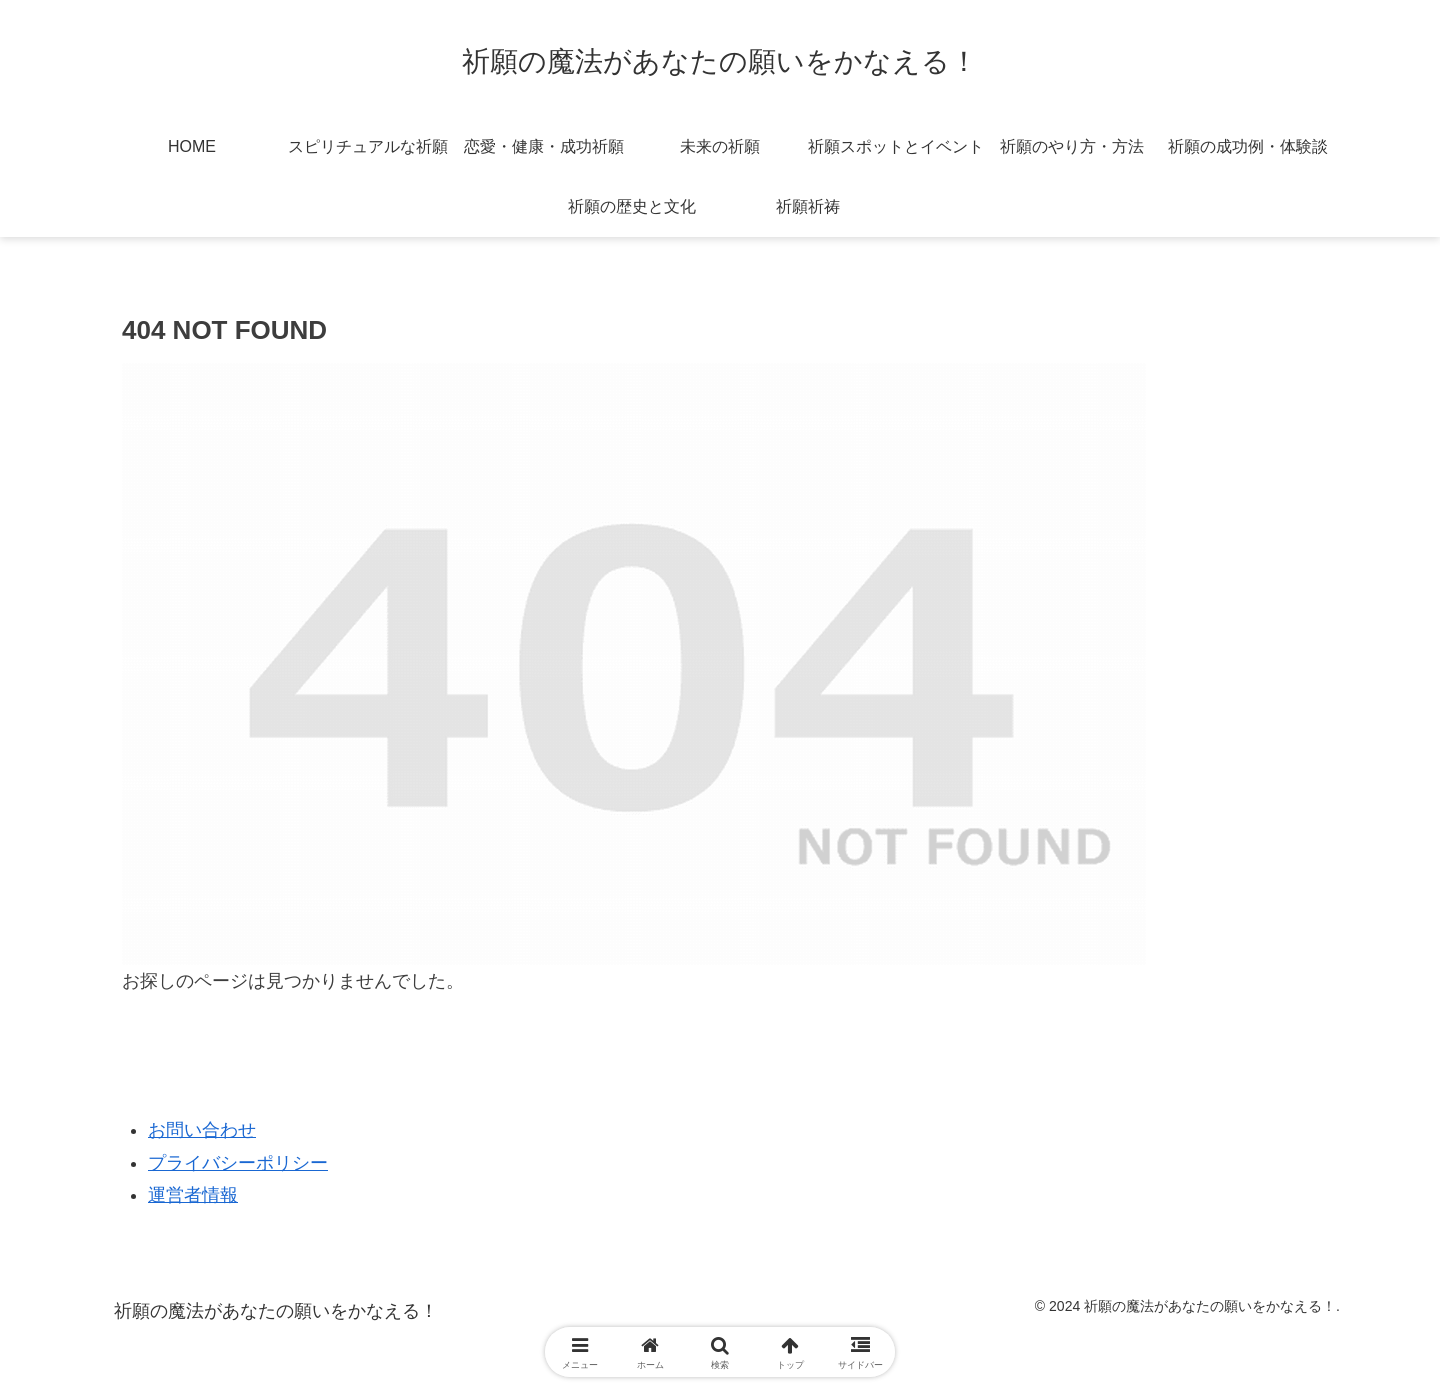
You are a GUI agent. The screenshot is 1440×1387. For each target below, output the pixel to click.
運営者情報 (193, 1195)
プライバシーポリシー (238, 1163)
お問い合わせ (202, 1130)
